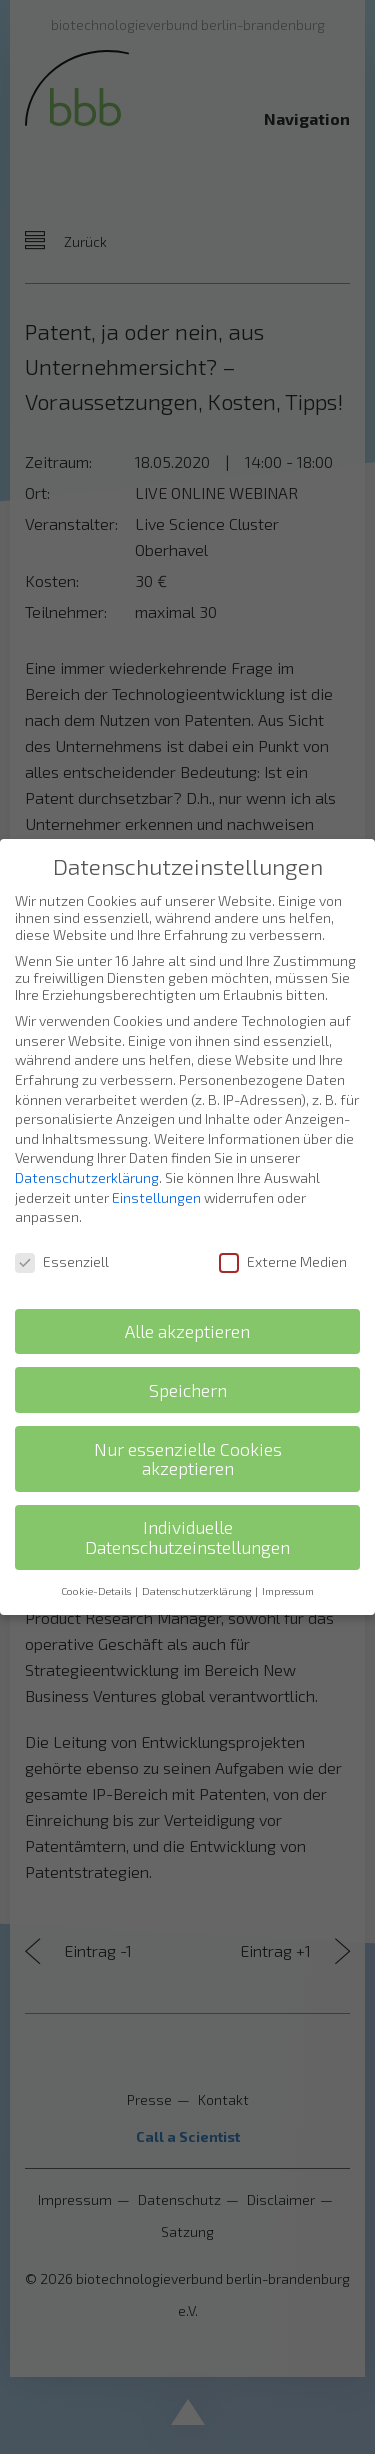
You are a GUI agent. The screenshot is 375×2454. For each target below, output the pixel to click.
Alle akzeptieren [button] (187, 1304)
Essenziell (62, 1235)
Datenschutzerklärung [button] (197, 1564)
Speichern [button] (188, 1363)
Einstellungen (156, 1170)
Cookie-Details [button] (97, 1564)
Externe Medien (283, 1235)
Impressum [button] (288, 1564)
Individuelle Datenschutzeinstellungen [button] (187, 1511)
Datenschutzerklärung (87, 1151)
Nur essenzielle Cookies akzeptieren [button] (188, 1432)
